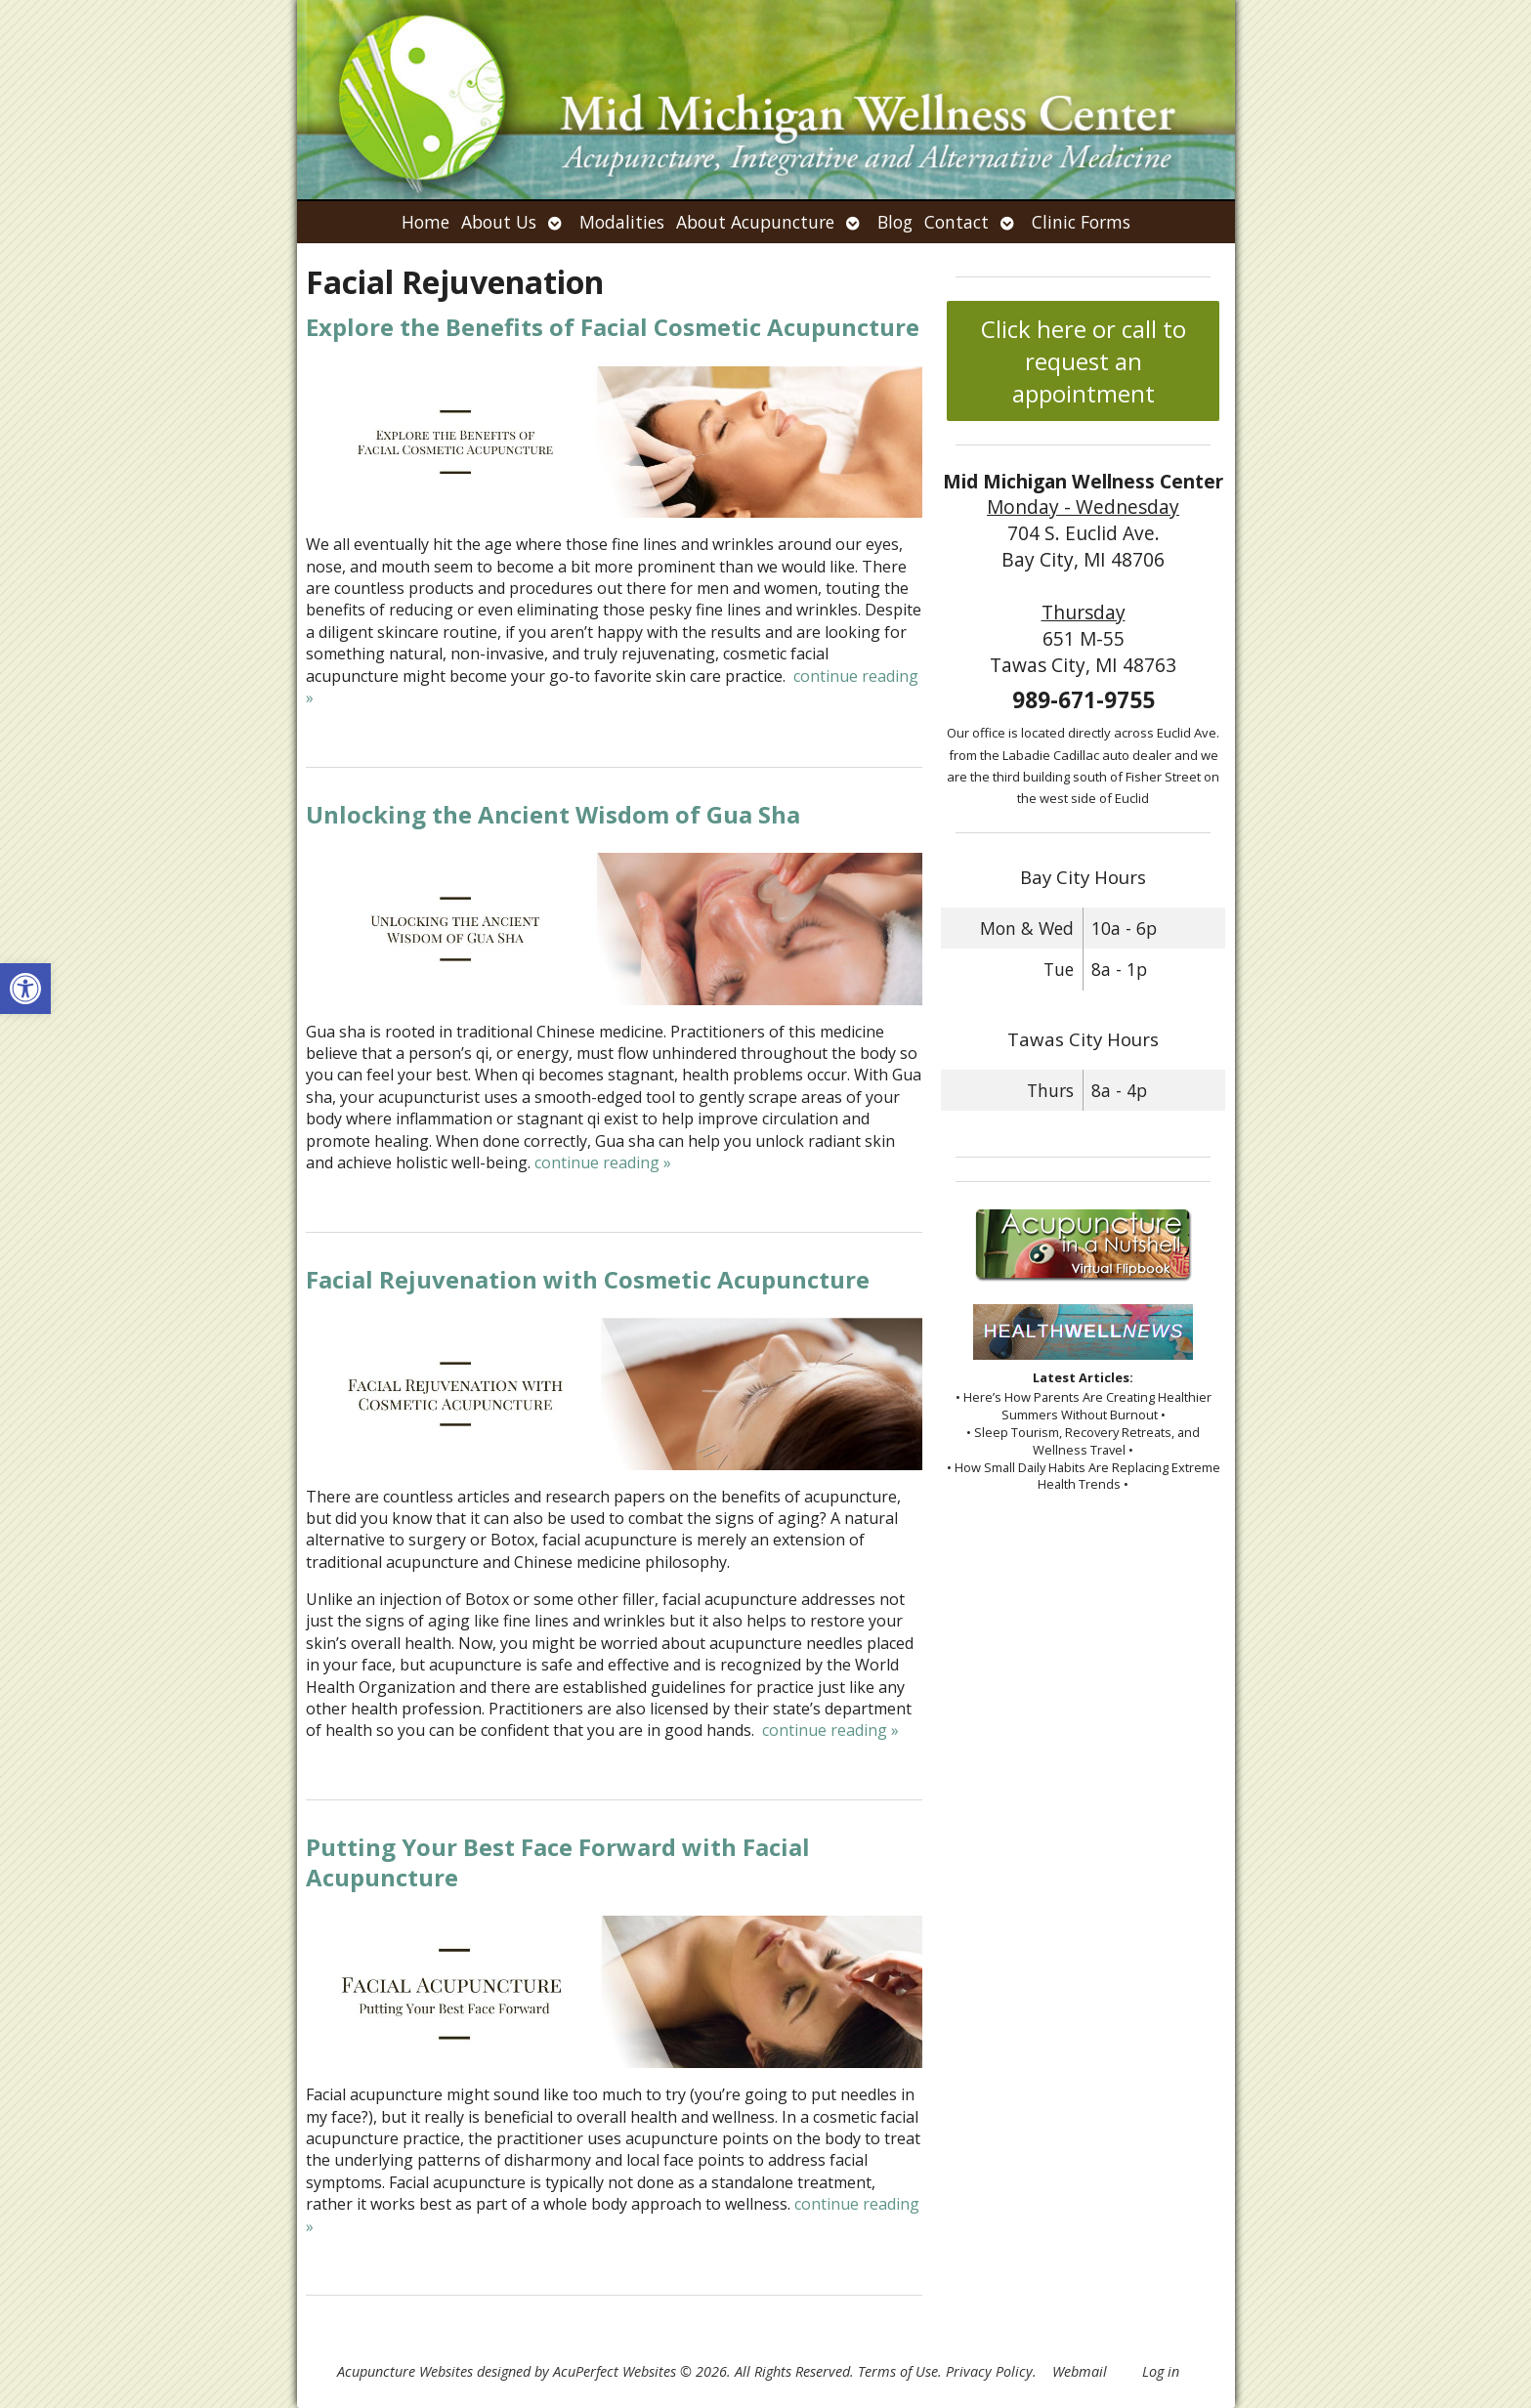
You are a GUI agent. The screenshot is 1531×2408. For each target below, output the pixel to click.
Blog (895, 221)
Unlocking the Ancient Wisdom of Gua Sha (553, 814)
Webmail (1079, 2371)
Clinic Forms (1081, 221)
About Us (498, 221)
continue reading (602, 1162)
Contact (956, 221)
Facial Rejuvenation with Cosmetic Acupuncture (588, 1279)
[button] (25, 988)
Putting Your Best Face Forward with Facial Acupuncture (558, 1862)
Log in (1160, 2371)
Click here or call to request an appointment (1083, 361)
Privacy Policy (989, 2371)
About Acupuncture (755, 221)
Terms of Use (898, 2371)
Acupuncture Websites (405, 2371)
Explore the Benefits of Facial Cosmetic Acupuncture (612, 327)
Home (425, 221)
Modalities (621, 221)
